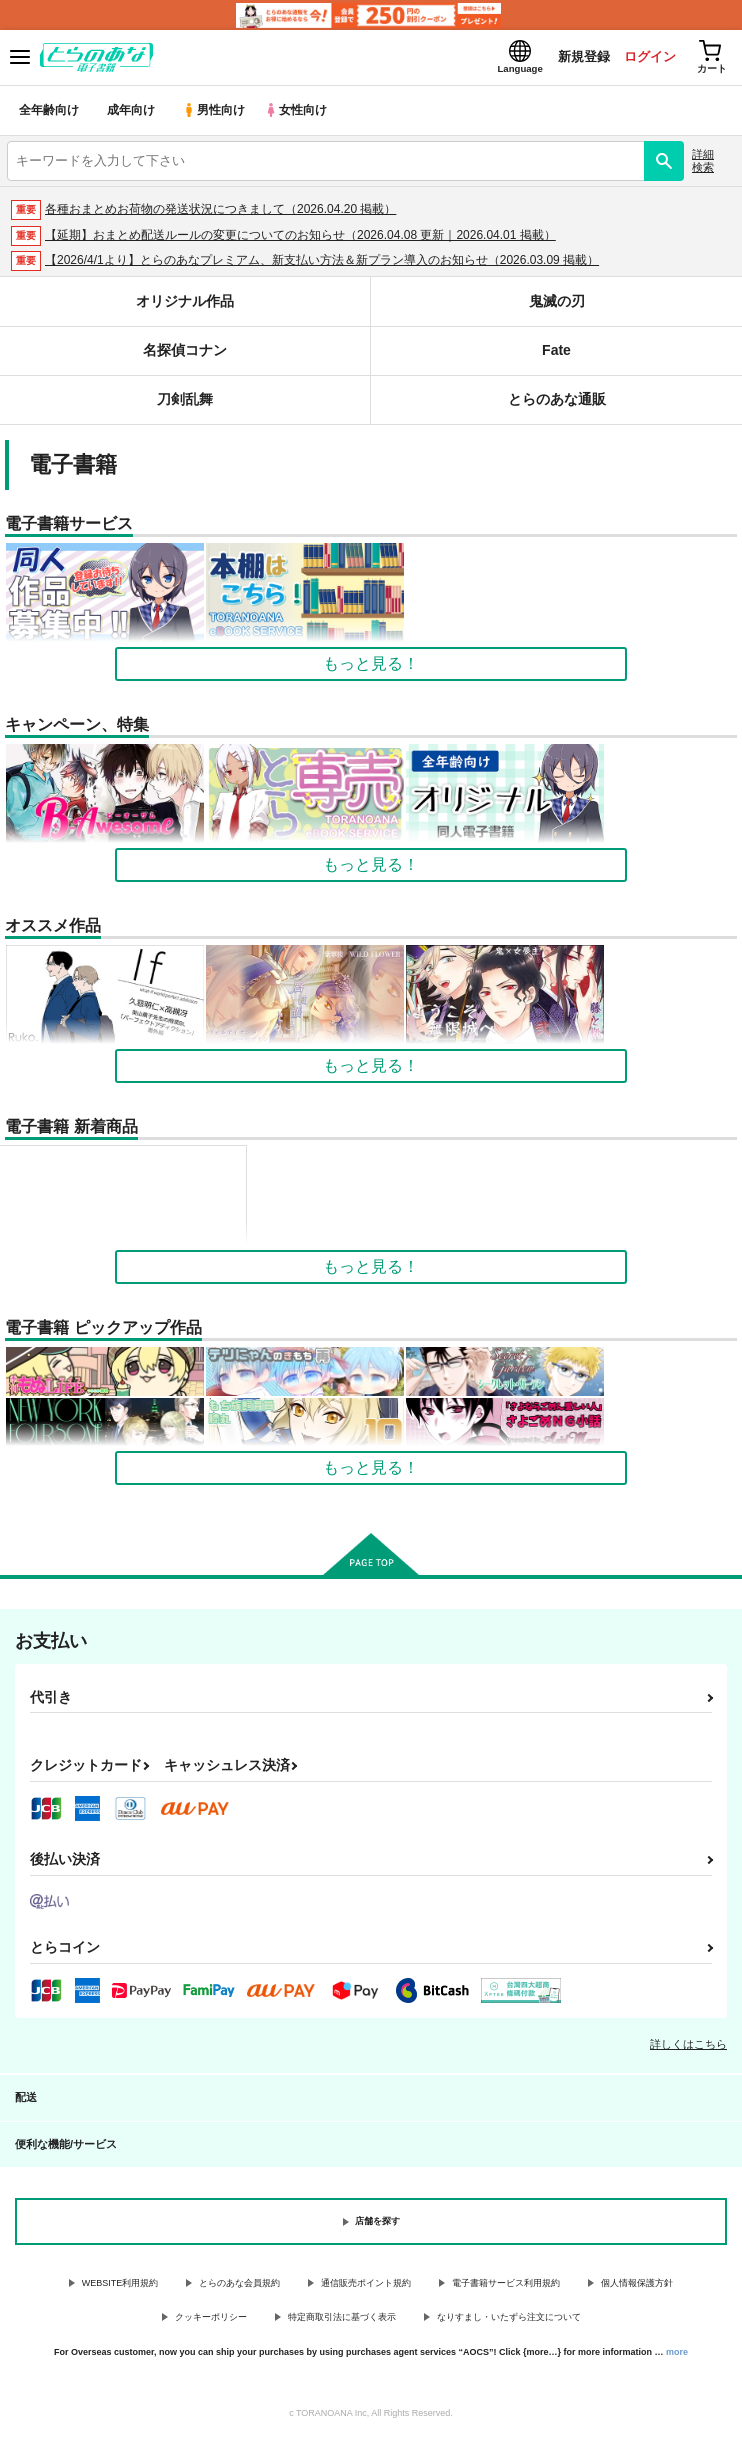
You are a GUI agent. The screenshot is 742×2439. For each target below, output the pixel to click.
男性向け (215, 114)
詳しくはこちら (688, 2048)
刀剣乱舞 (185, 403)
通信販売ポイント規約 (366, 2287)
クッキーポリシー (211, 2322)
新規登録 (575, 58)
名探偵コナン (185, 354)
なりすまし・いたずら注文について (509, 2322)
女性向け (300, 114)
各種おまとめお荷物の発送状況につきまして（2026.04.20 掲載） (220, 213)
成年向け (132, 114)
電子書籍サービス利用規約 (506, 2287)
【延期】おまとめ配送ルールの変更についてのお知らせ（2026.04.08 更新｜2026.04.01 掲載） (300, 239)
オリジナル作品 (185, 305)
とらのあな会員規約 (239, 2287)
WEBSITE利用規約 (120, 2287)
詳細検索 (703, 164)
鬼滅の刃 (557, 305)
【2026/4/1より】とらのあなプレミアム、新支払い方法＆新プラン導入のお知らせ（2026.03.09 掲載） (322, 265)
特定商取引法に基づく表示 (342, 2322)
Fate (556, 354)
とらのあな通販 (556, 403)
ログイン (643, 58)
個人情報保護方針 (637, 2287)
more (677, 2356)
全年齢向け (49, 114)
